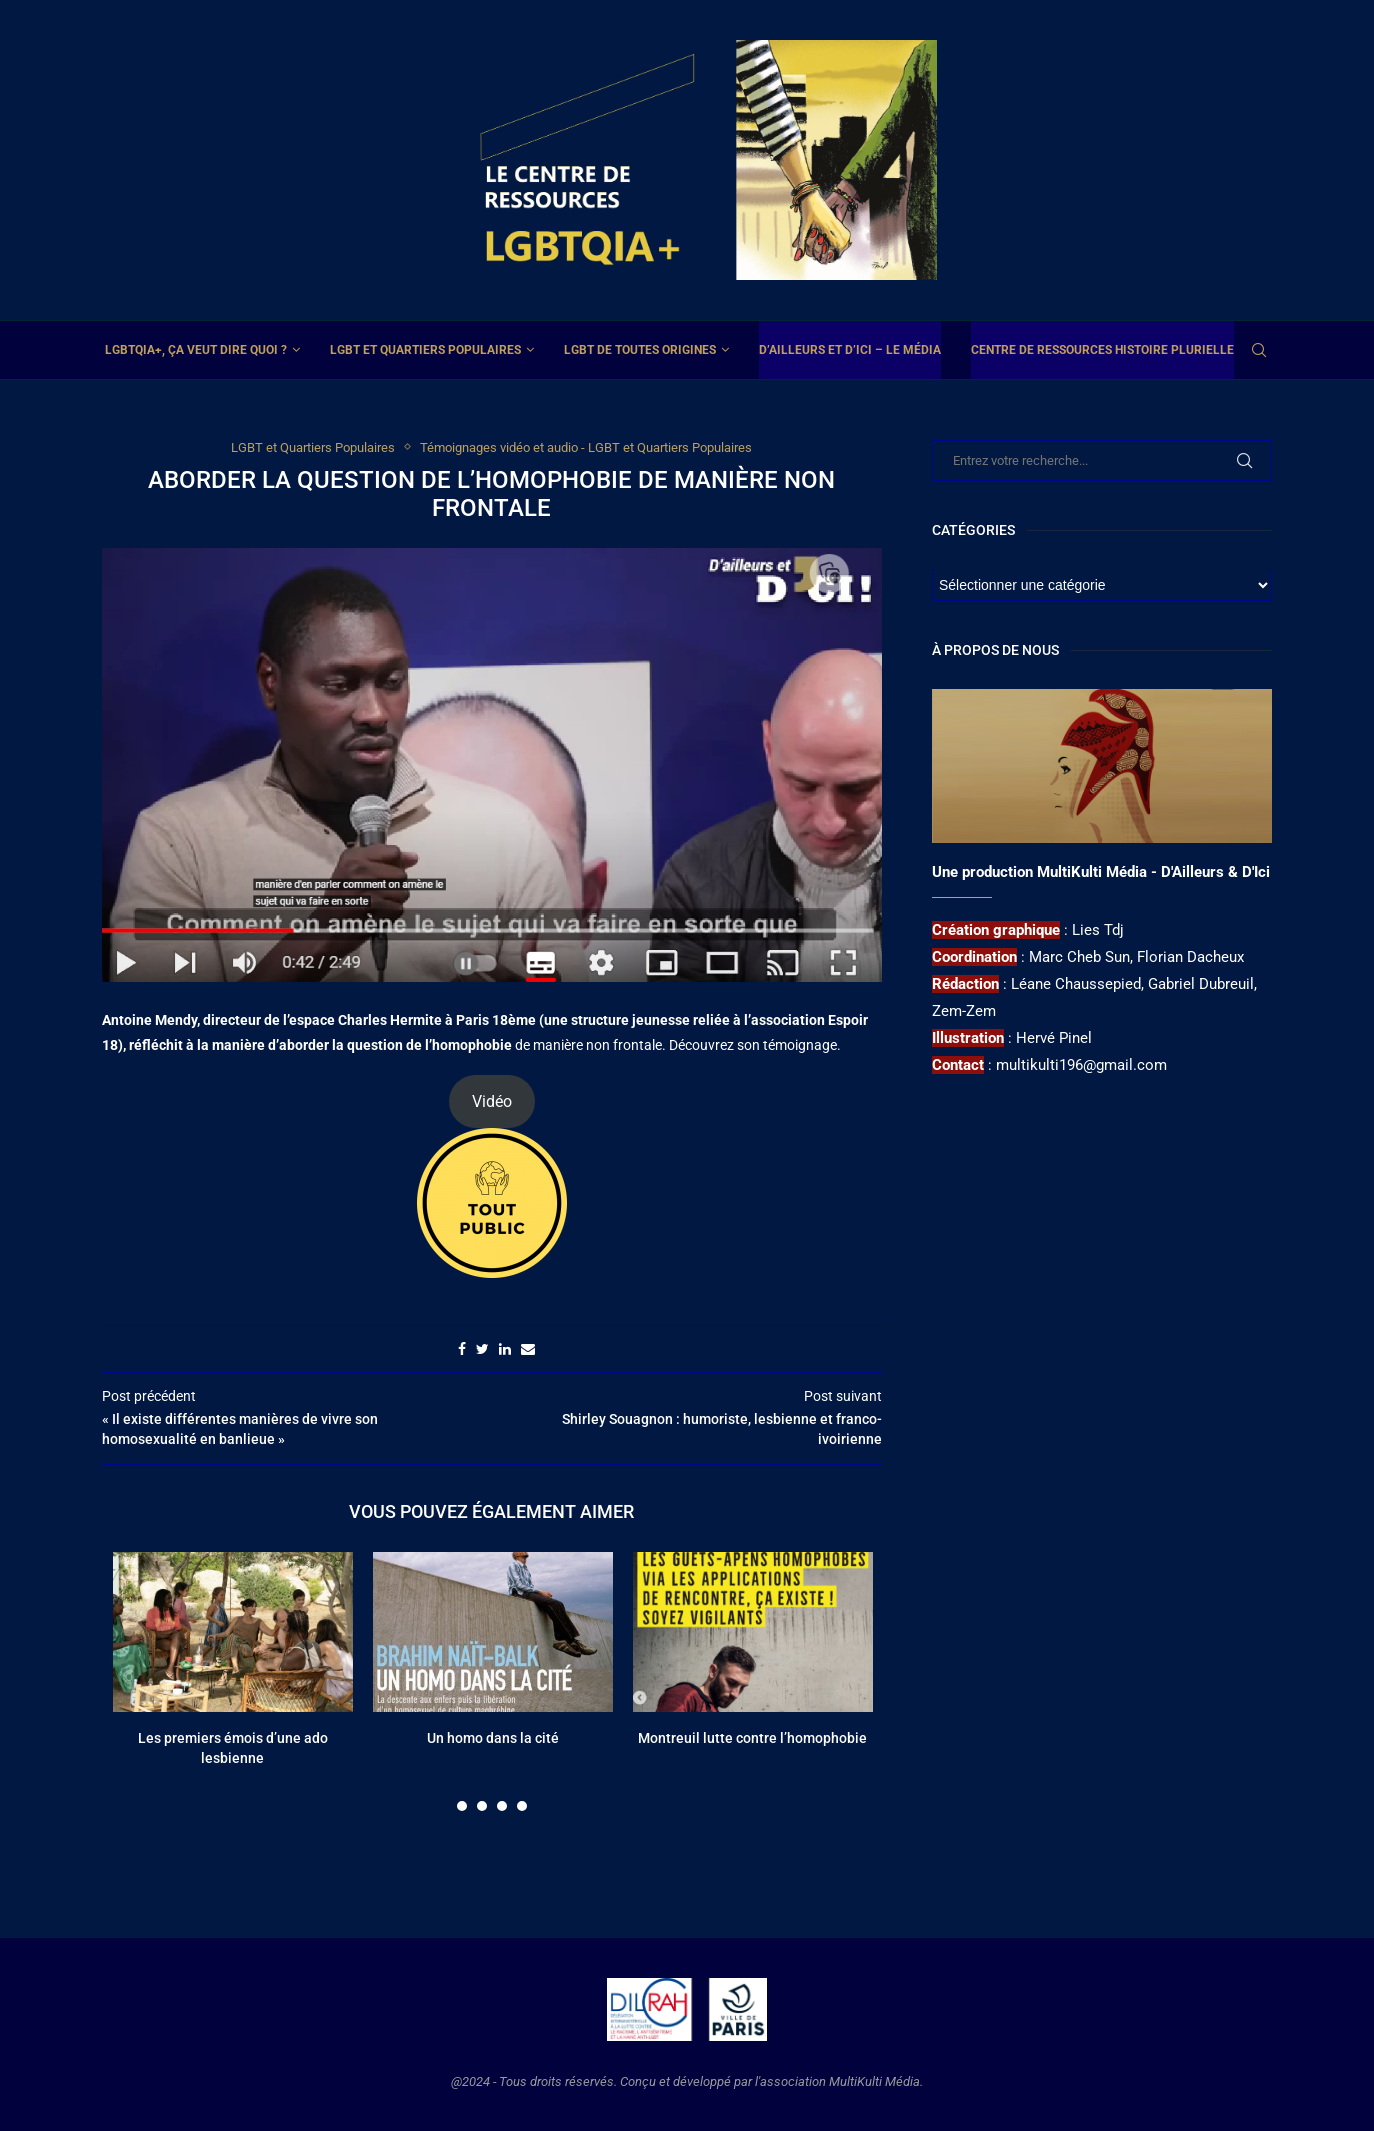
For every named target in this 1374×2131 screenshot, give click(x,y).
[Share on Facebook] (462, 1349)
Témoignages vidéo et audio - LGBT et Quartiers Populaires (586, 447)
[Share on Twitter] (482, 1349)
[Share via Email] (528, 1349)
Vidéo (492, 1101)
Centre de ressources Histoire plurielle (1102, 350)
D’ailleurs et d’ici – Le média (850, 350)
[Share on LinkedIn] (505, 1349)
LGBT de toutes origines (640, 350)
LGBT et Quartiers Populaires (425, 350)
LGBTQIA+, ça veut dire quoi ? (196, 350)
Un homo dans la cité (493, 1738)
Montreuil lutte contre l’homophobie (752, 1738)
